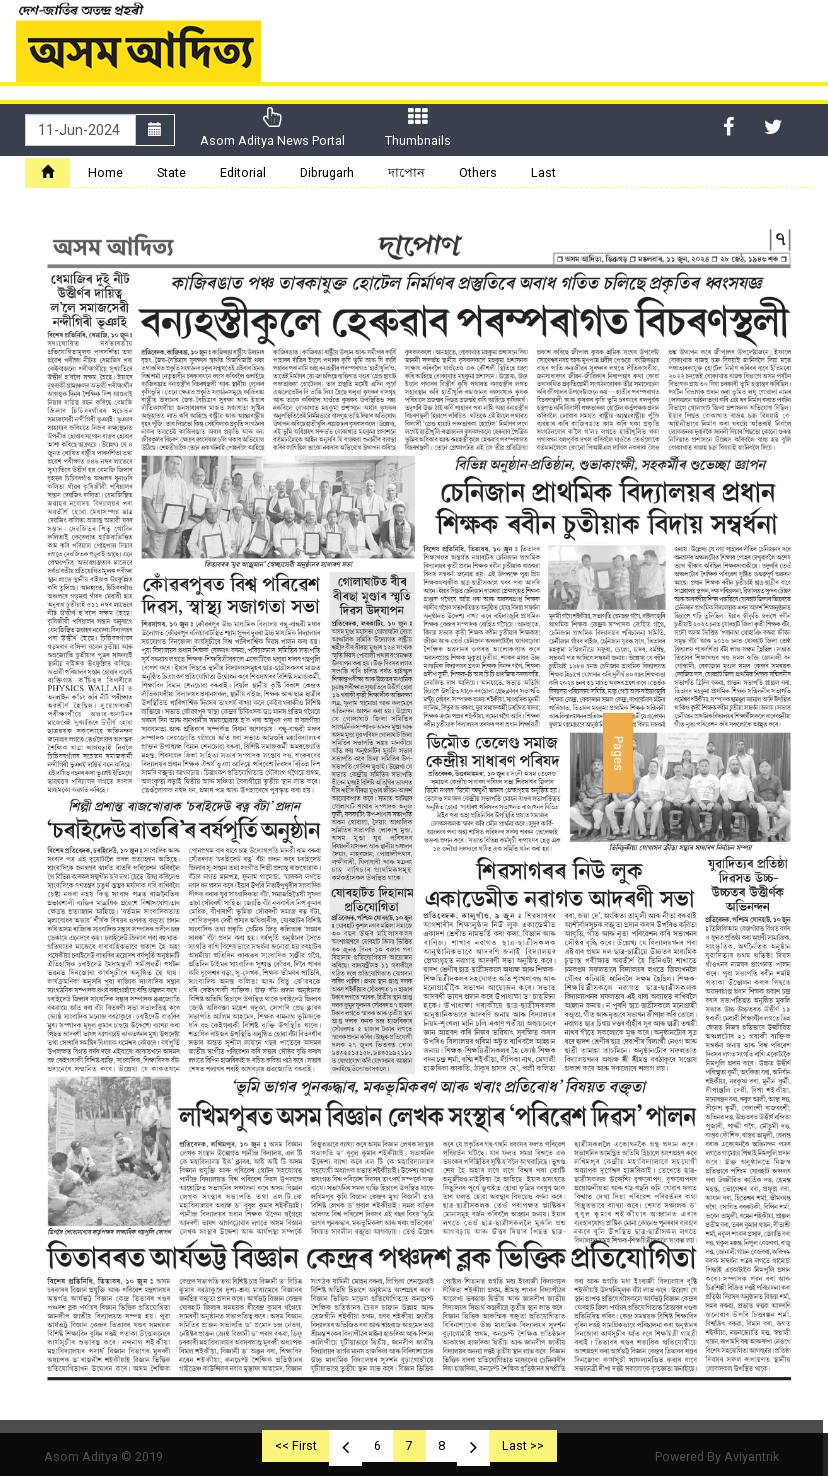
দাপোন (406, 172)
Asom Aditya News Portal (272, 127)
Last (543, 172)
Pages (618, 753)
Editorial (243, 172)
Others (478, 172)
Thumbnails (418, 127)
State (171, 172)
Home (105, 172)
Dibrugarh (327, 172)
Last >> (523, 1445)
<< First (296, 1445)
